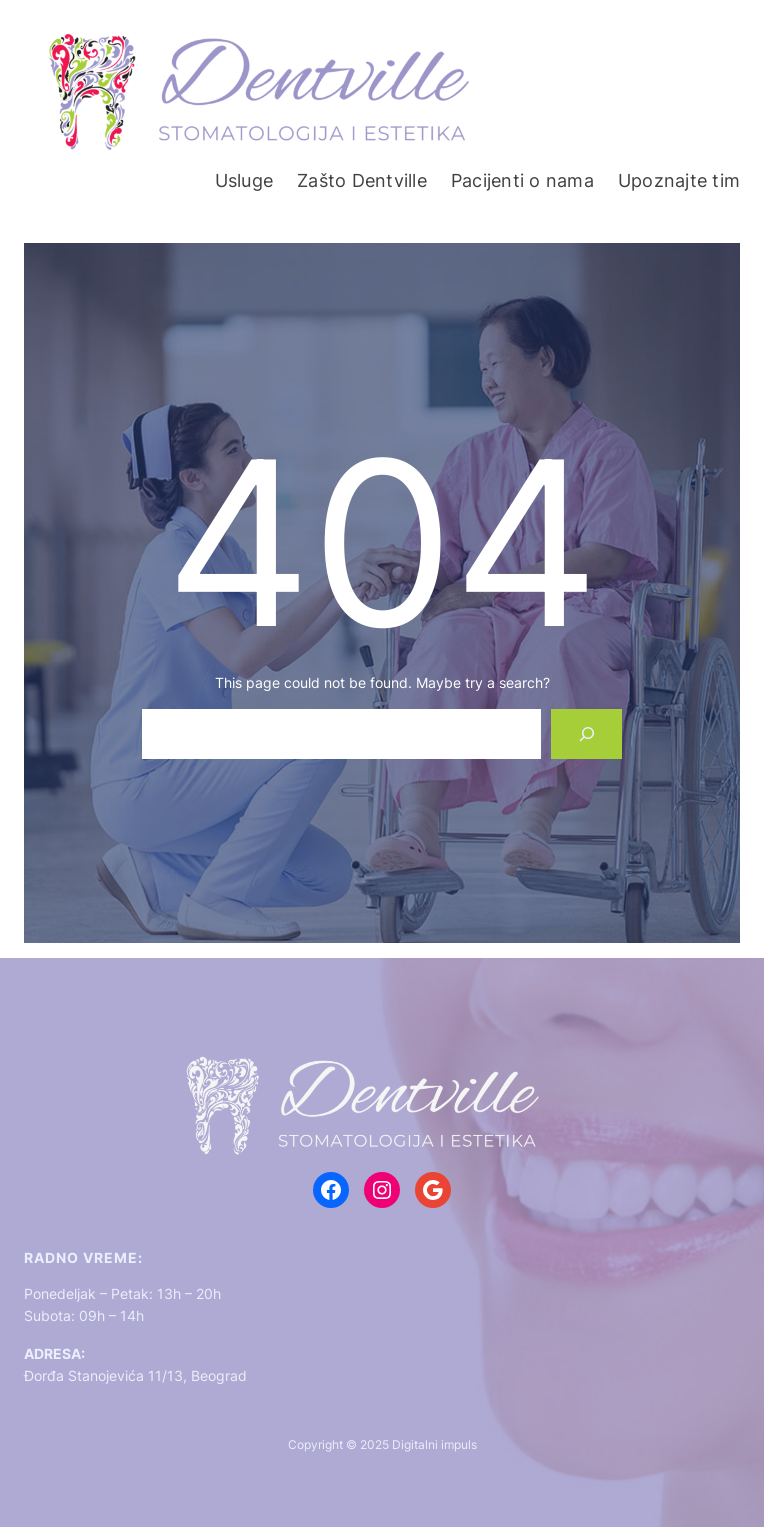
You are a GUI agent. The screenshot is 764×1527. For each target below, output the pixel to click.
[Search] (586, 733)
